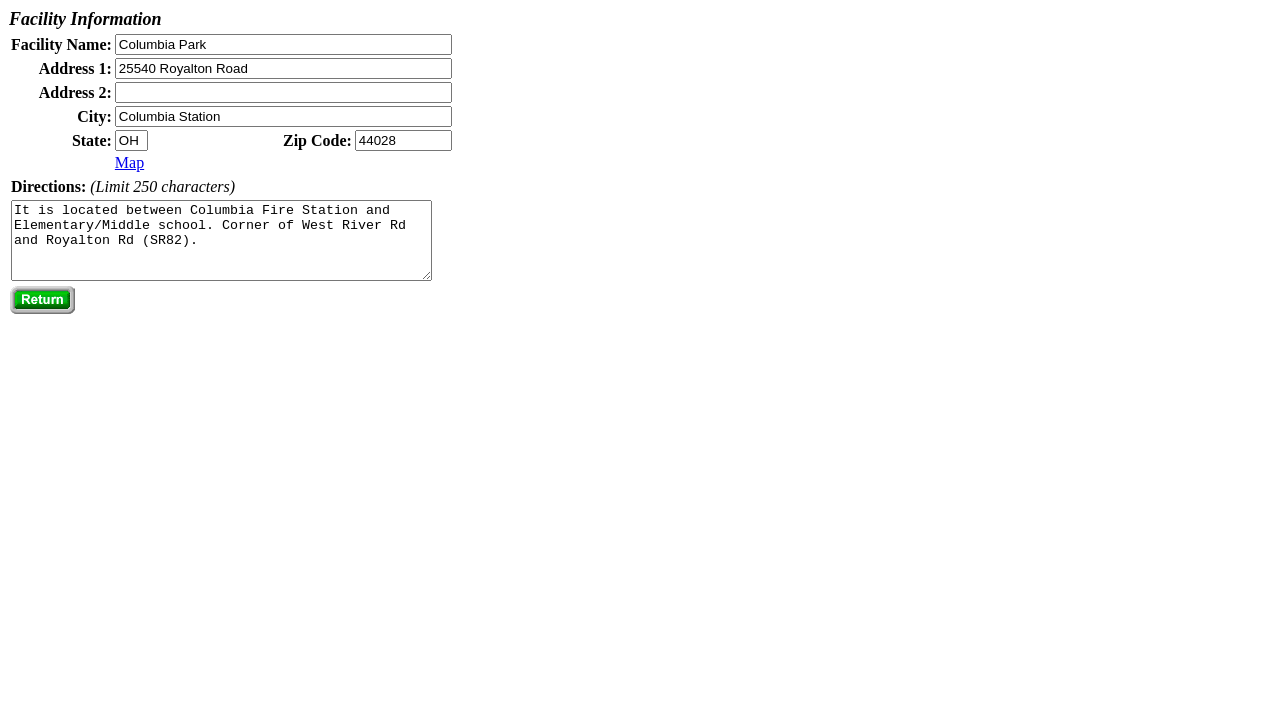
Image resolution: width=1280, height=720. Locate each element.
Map (129, 162)
